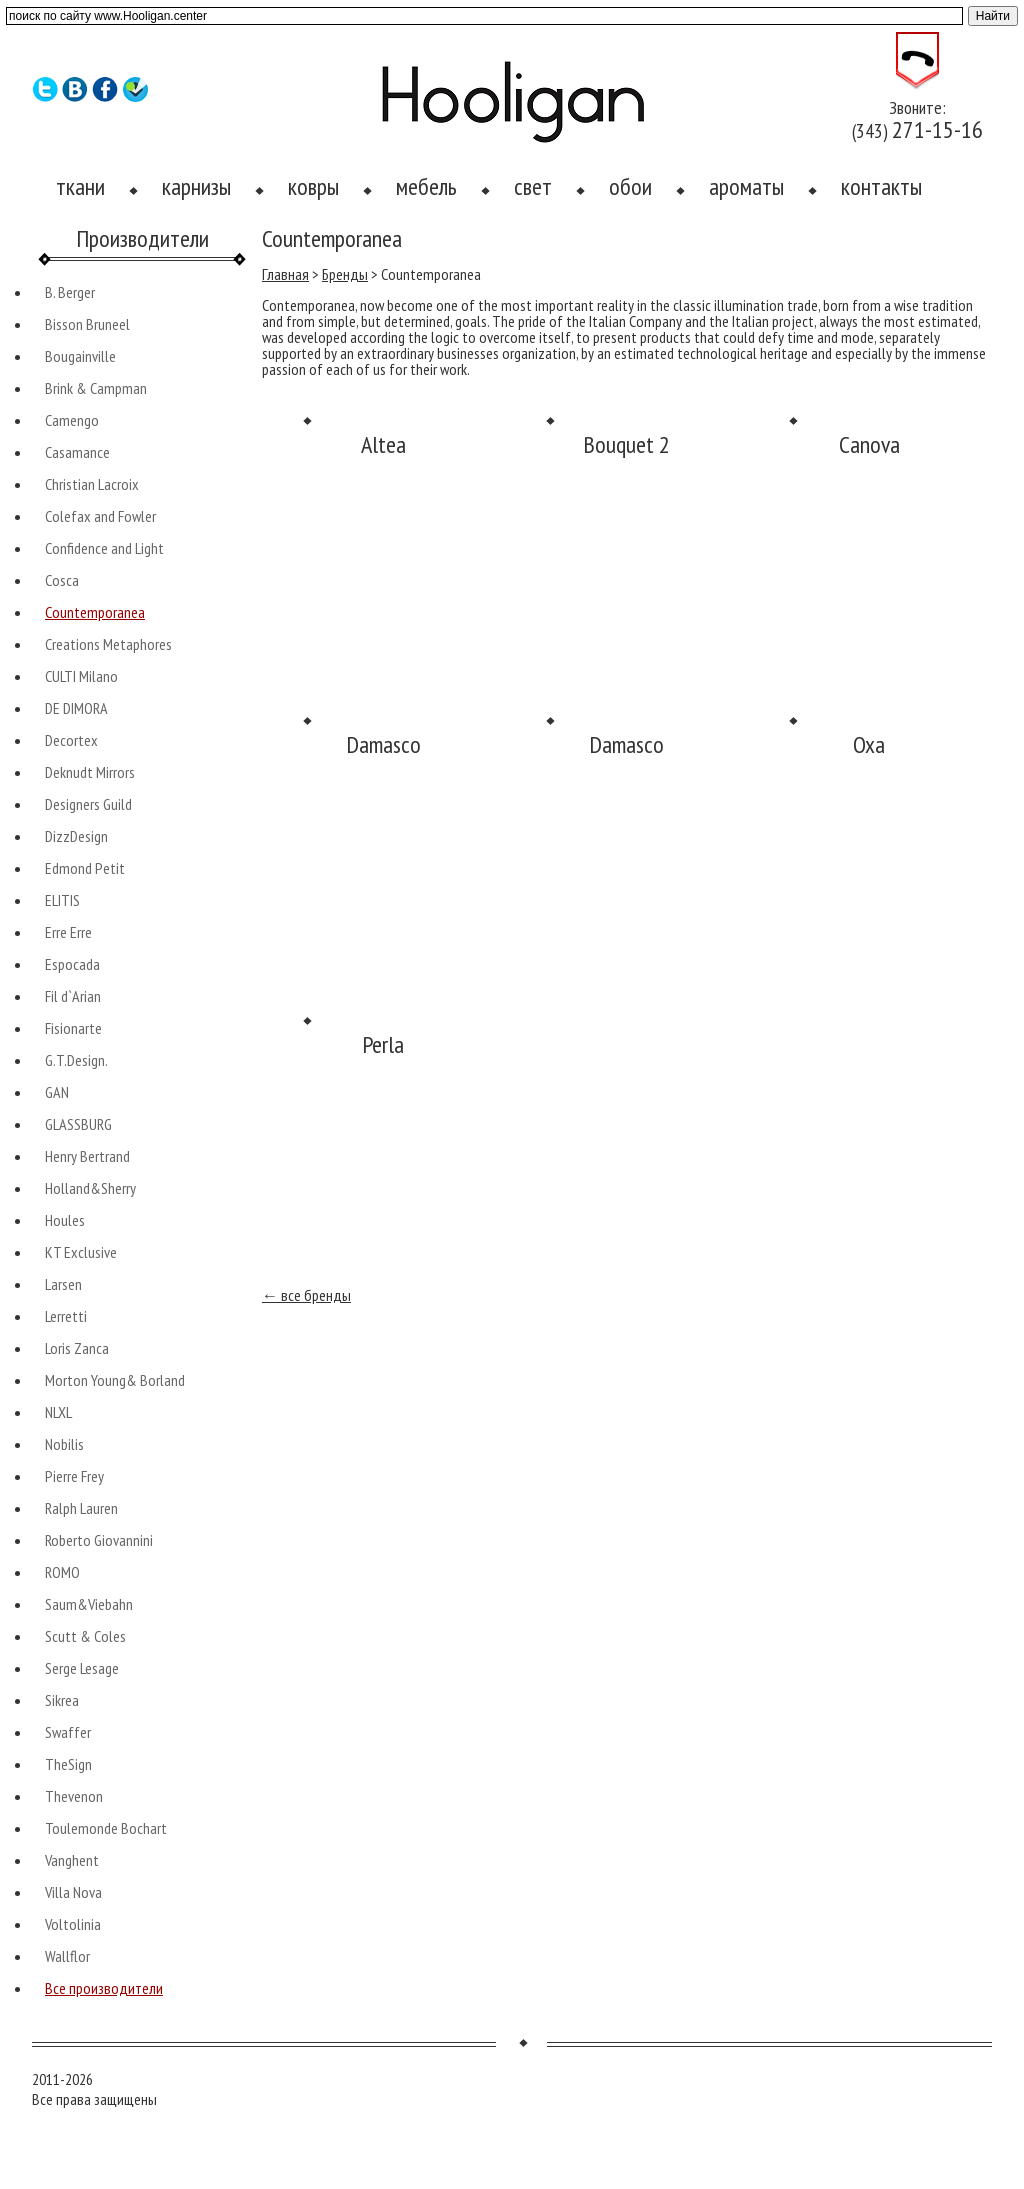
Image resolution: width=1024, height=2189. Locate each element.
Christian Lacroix (92, 484)
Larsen (63, 1284)
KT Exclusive (81, 1252)
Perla (383, 1044)
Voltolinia (73, 1924)
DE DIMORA (76, 708)
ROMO (62, 1572)
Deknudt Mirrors (90, 772)
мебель (426, 186)
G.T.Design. (76, 1060)
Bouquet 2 (626, 444)
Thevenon (74, 1796)
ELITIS (62, 900)
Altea (383, 444)
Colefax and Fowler (100, 516)
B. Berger (70, 292)
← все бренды (306, 1295)
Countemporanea (95, 612)
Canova (869, 444)
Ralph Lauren (81, 1508)
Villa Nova (73, 1892)
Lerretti (66, 1316)
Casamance (77, 452)
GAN (57, 1092)
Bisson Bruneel (87, 324)
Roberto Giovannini (99, 1540)
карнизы (196, 186)
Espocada (72, 964)
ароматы (746, 186)
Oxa (869, 744)
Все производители (104, 1988)
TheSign (68, 1764)
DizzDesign (76, 836)
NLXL (58, 1412)
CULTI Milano (81, 676)
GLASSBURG (78, 1124)
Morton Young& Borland (115, 1380)
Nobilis (64, 1444)
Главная (285, 274)
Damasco (383, 744)
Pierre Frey (74, 1476)
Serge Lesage (82, 1668)
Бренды (345, 274)
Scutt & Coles (85, 1636)
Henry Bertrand (87, 1156)
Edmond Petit (85, 868)
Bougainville (80, 356)
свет (533, 186)
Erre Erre (68, 932)
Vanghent (72, 1860)
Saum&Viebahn (89, 1604)
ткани (80, 186)
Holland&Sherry (90, 1188)
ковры (313, 186)
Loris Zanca (77, 1348)
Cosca (62, 580)
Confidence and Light (104, 548)
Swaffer (68, 1732)
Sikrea (62, 1700)
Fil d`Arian (73, 996)
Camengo (72, 420)
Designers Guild (88, 804)
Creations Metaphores (108, 644)
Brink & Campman (96, 388)
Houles (65, 1220)
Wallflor (67, 1956)
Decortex (71, 740)
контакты (881, 186)
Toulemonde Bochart (106, 1828)
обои (630, 186)
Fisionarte (73, 1028)
